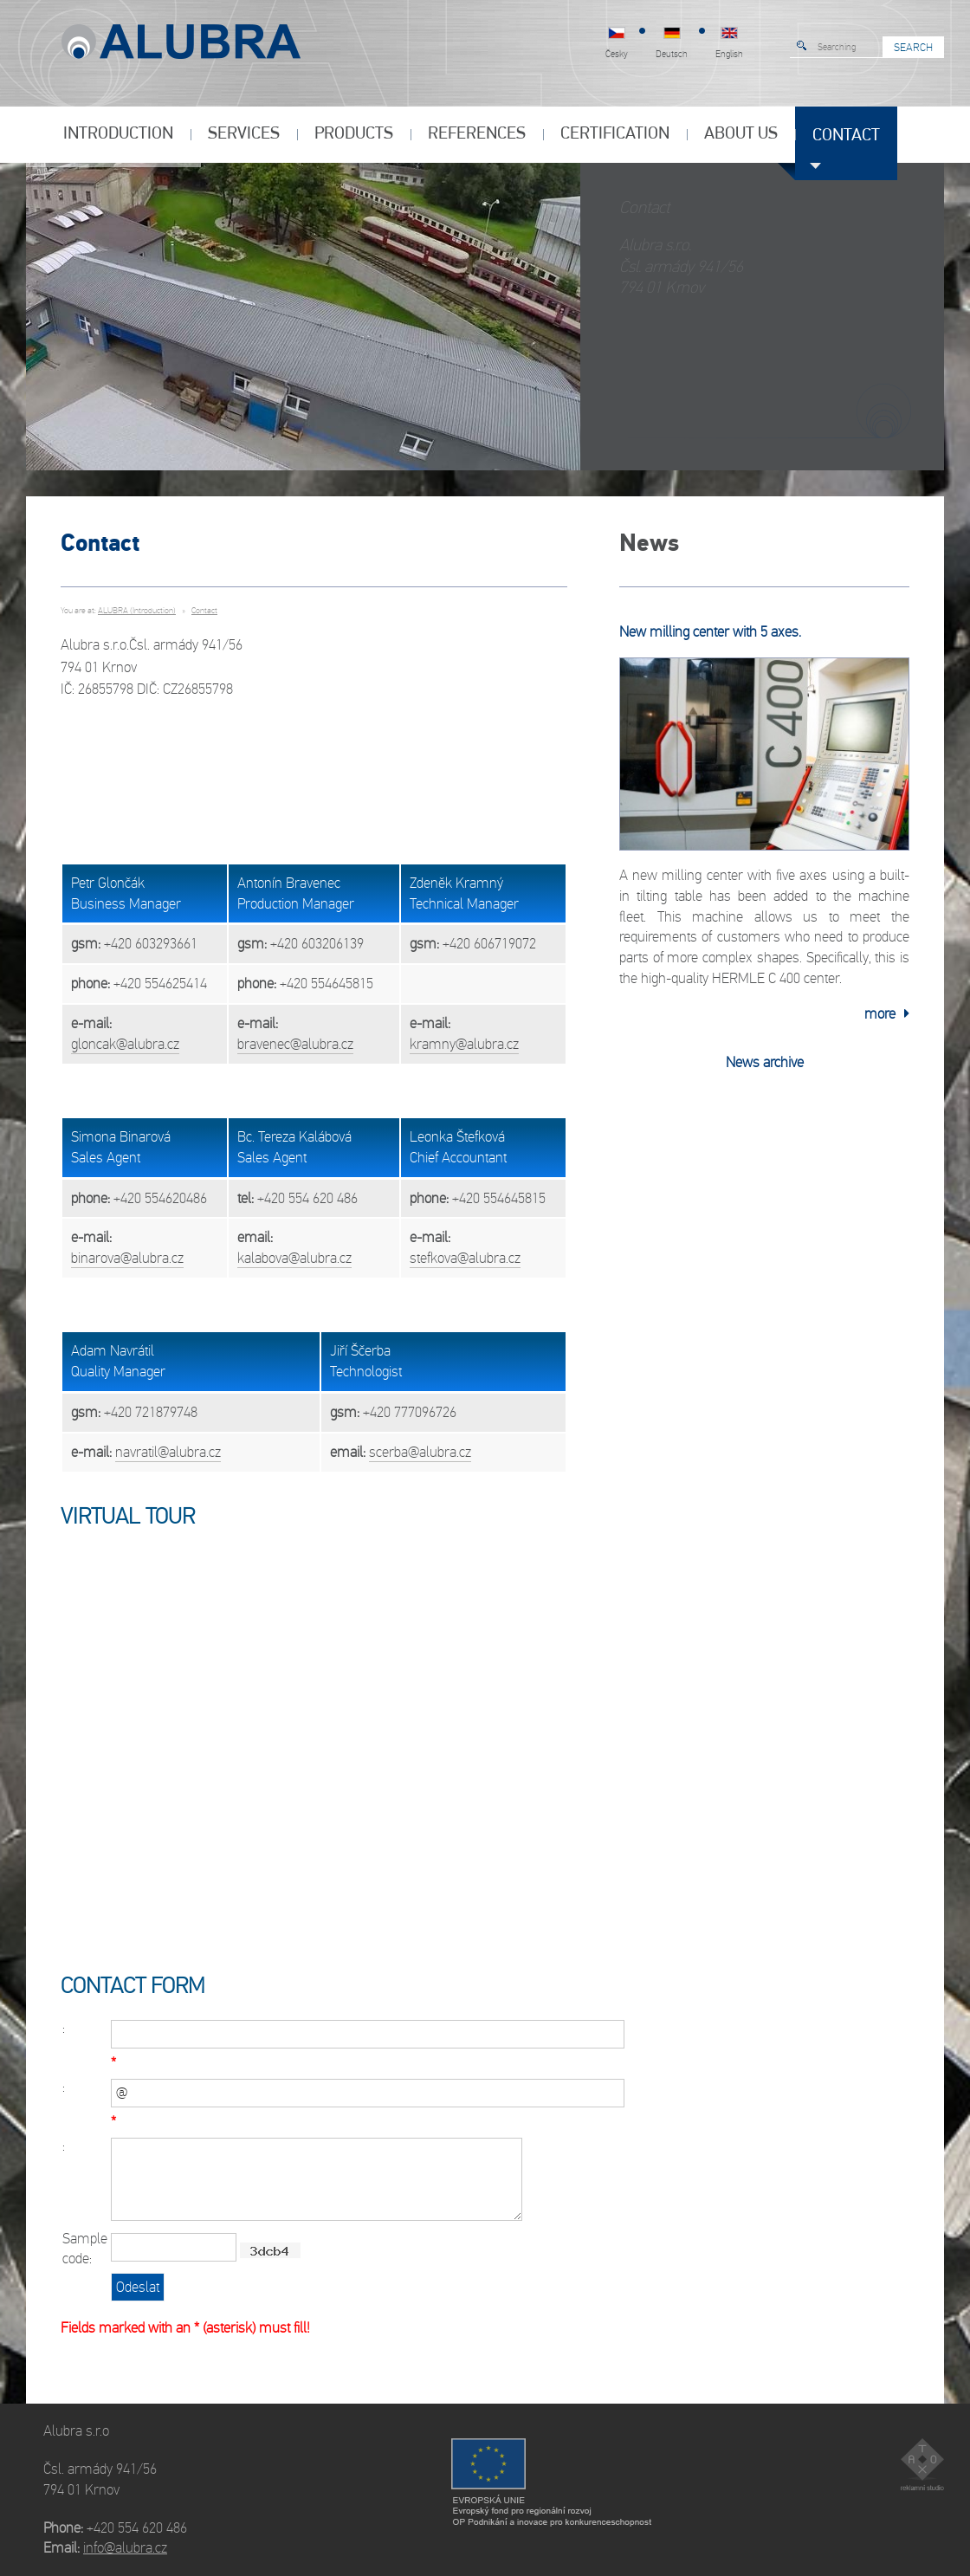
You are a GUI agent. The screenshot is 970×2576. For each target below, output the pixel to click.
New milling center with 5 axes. (710, 632)
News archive (765, 1062)
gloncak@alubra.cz (125, 1044)
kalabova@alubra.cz (294, 1258)
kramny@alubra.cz (464, 1044)
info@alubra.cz (125, 2548)
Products (353, 134)
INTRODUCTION (118, 134)
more (886, 1014)
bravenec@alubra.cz (295, 1044)
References (477, 134)
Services (244, 134)
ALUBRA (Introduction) (137, 610)
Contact (846, 136)
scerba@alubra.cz (420, 1452)
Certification (614, 134)
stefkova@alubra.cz (465, 1258)
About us (741, 134)
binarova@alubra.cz (127, 1258)
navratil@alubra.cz (168, 1452)
